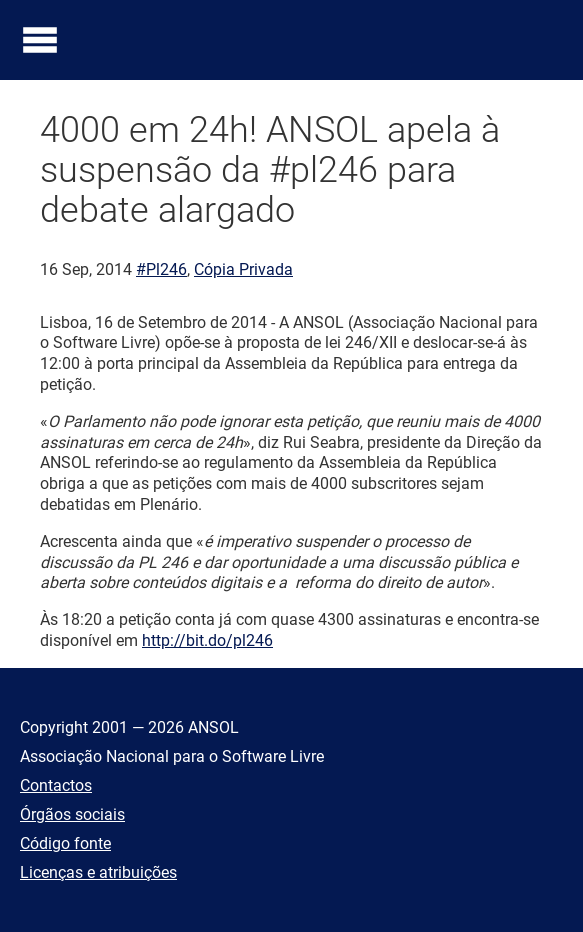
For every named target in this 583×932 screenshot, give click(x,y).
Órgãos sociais (72, 814)
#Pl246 (161, 269)
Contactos (56, 785)
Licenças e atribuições (98, 872)
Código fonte (65, 843)
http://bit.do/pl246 (207, 640)
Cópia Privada (243, 269)
